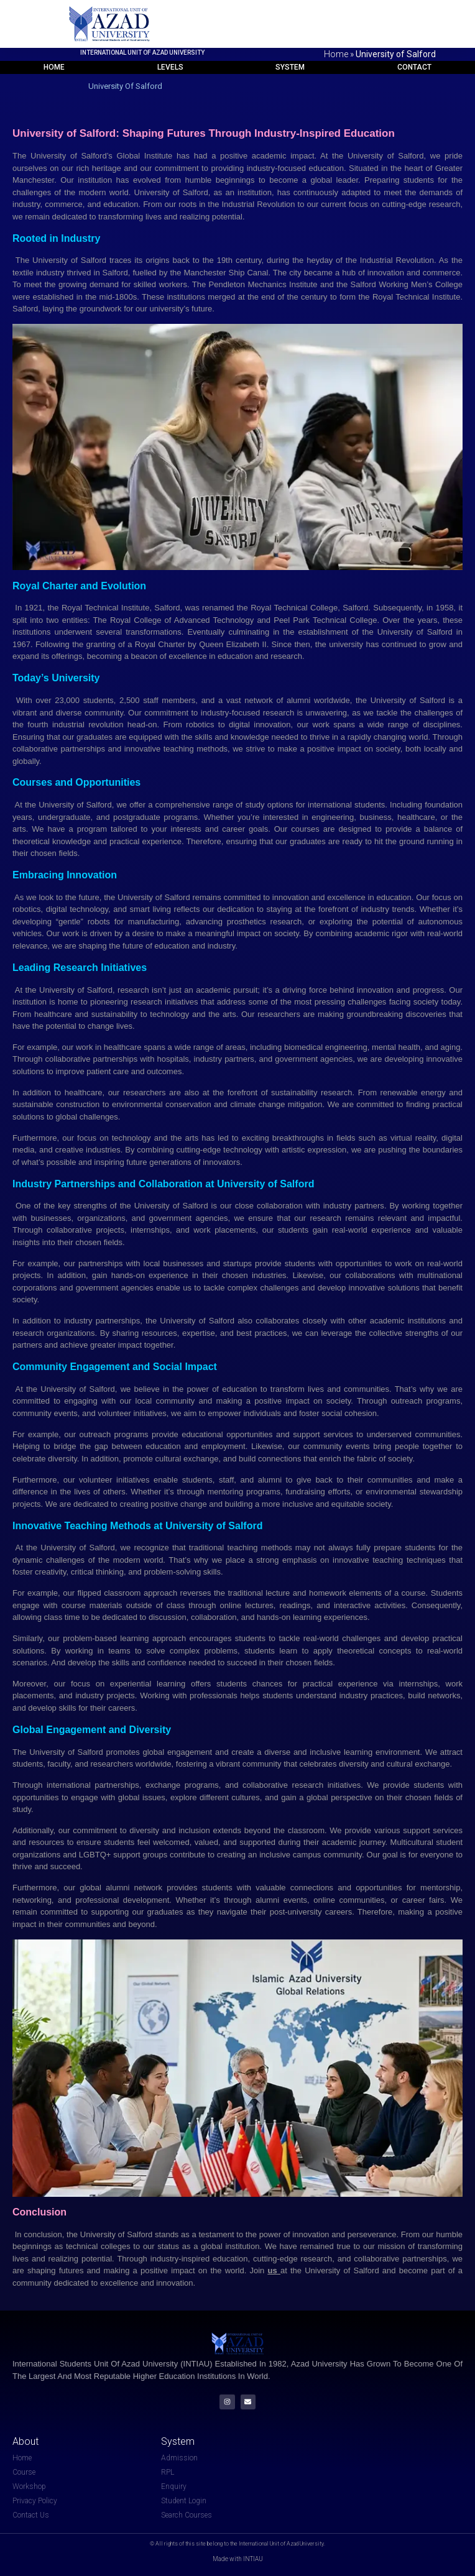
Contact (414, 67)
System (290, 67)
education (393, 897)
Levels (170, 67)
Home (336, 54)
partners (369, 1205)
